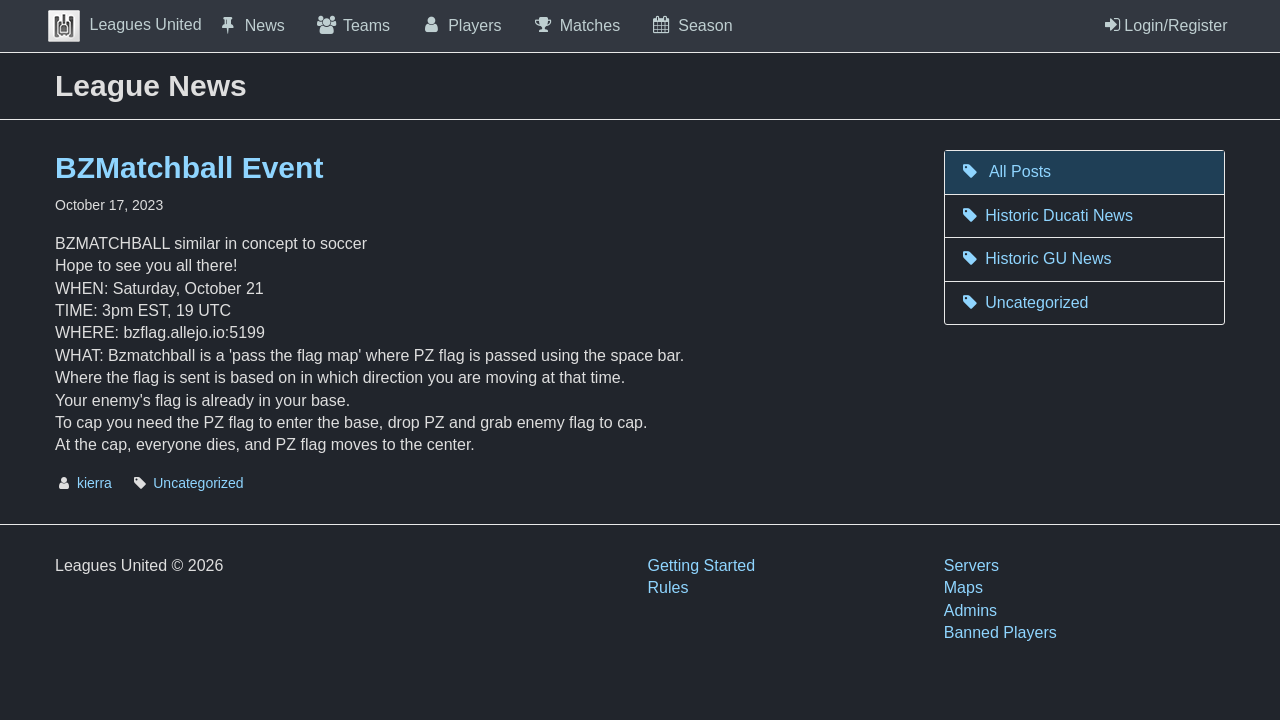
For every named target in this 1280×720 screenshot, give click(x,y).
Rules (668, 587)
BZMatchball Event (189, 167)
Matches (576, 25)
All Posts (1005, 171)
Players (461, 25)
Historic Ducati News (1046, 215)
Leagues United (125, 24)
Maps (963, 587)
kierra (94, 483)
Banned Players (1000, 632)
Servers (971, 565)
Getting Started (702, 565)
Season (691, 25)
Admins (970, 610)
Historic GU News (1036, 258)
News (251, 25)
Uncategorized (198, 483)
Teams (352, 25)
